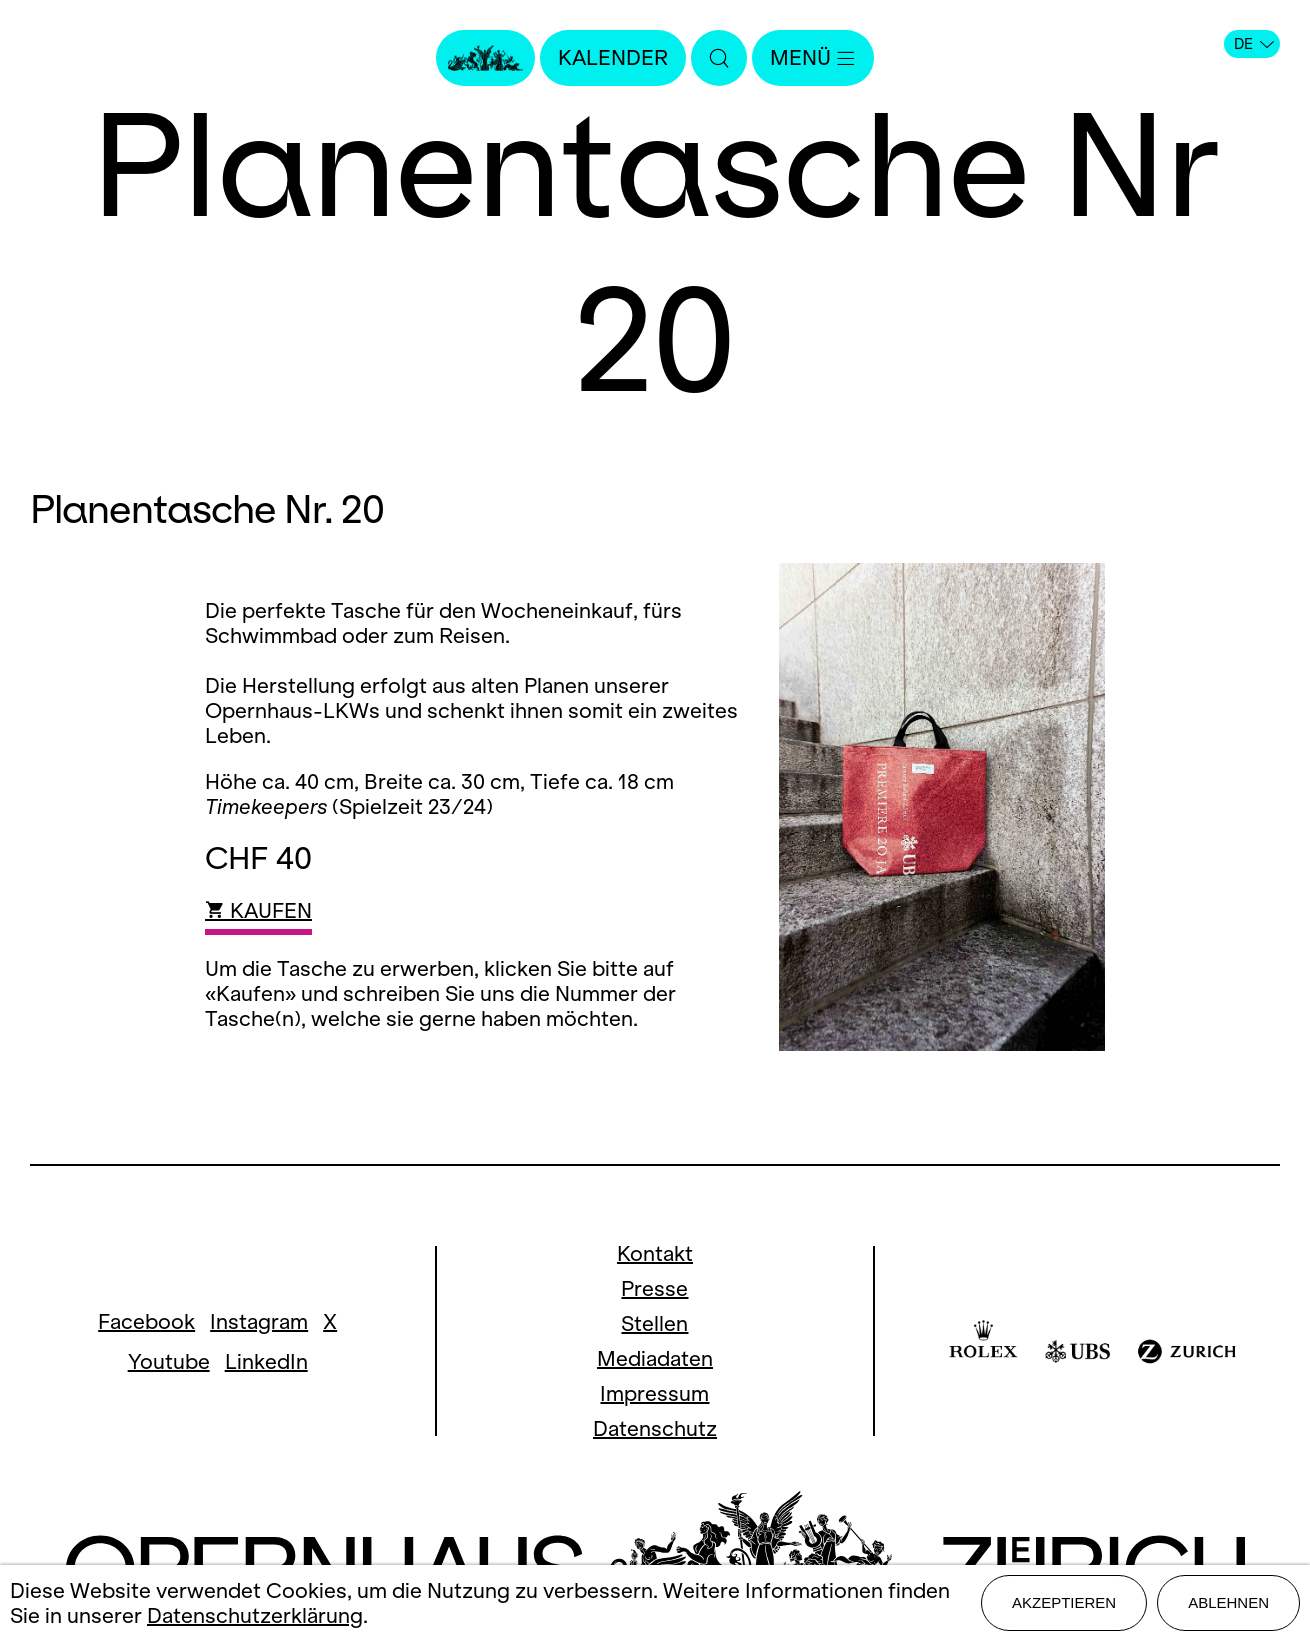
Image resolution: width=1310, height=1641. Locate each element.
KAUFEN (258, 910)
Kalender (613, 57)
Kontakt (655, 1253)
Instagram (259, 1321)
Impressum (654, 1393)
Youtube (169, 1361)
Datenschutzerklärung (255, 1615)
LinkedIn (266, 1361)
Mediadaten (655, 1358)
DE (1254, 44)
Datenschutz (655, 1428)
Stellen (654, 1323)
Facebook (146, 1321)
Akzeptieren (1064, 1602)
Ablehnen (1228, 1602)
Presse (654, 1288)
